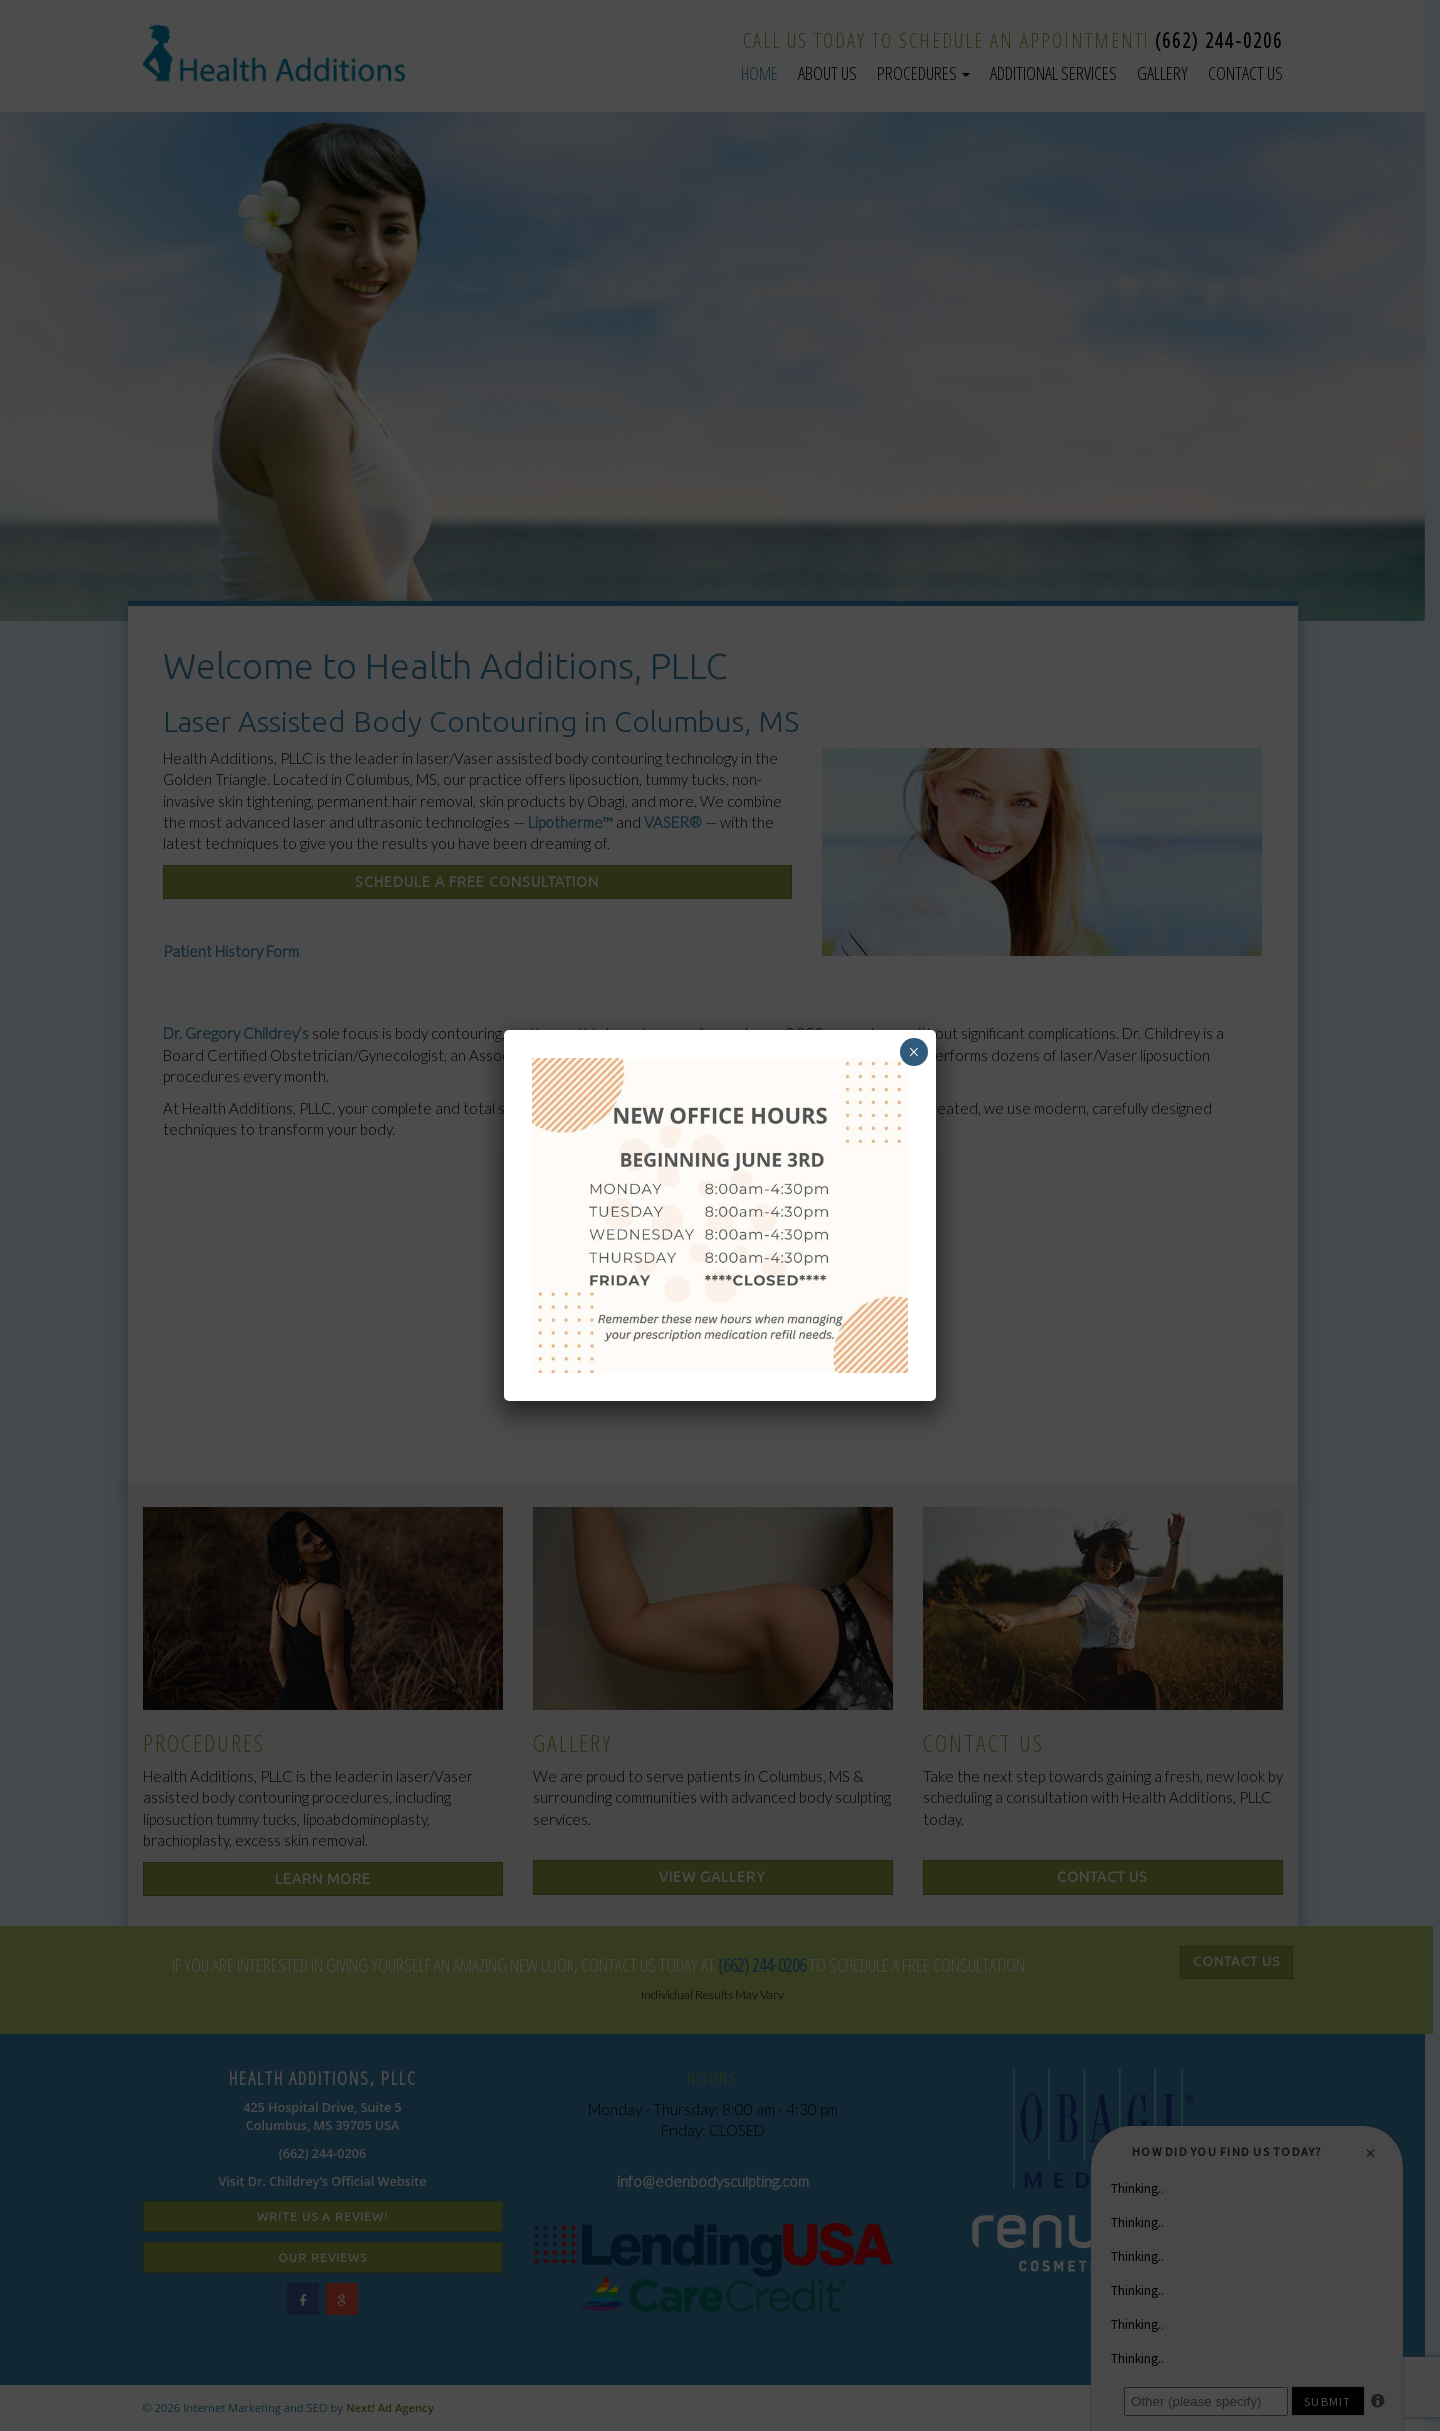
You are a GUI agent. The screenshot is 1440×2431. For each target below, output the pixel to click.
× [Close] (913, 1052)
